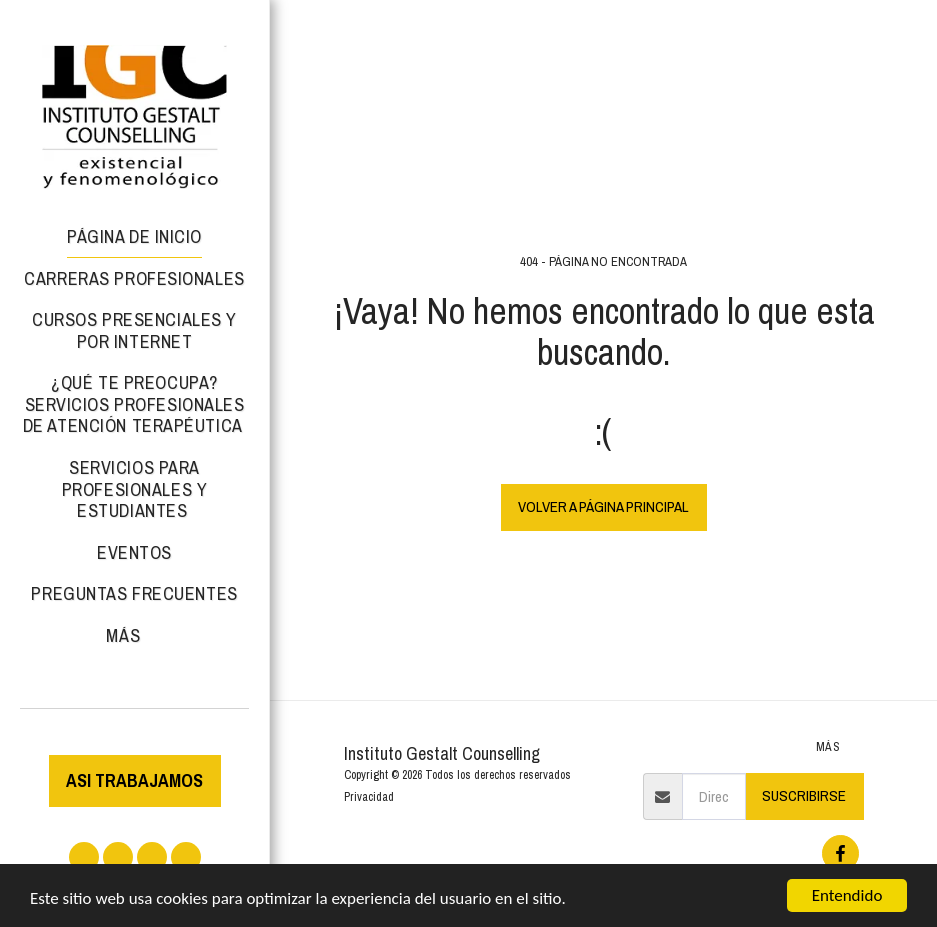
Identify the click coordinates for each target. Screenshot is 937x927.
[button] (84, 857)
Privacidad (369, 797)
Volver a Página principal (603, 506)
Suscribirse (804, 795)
